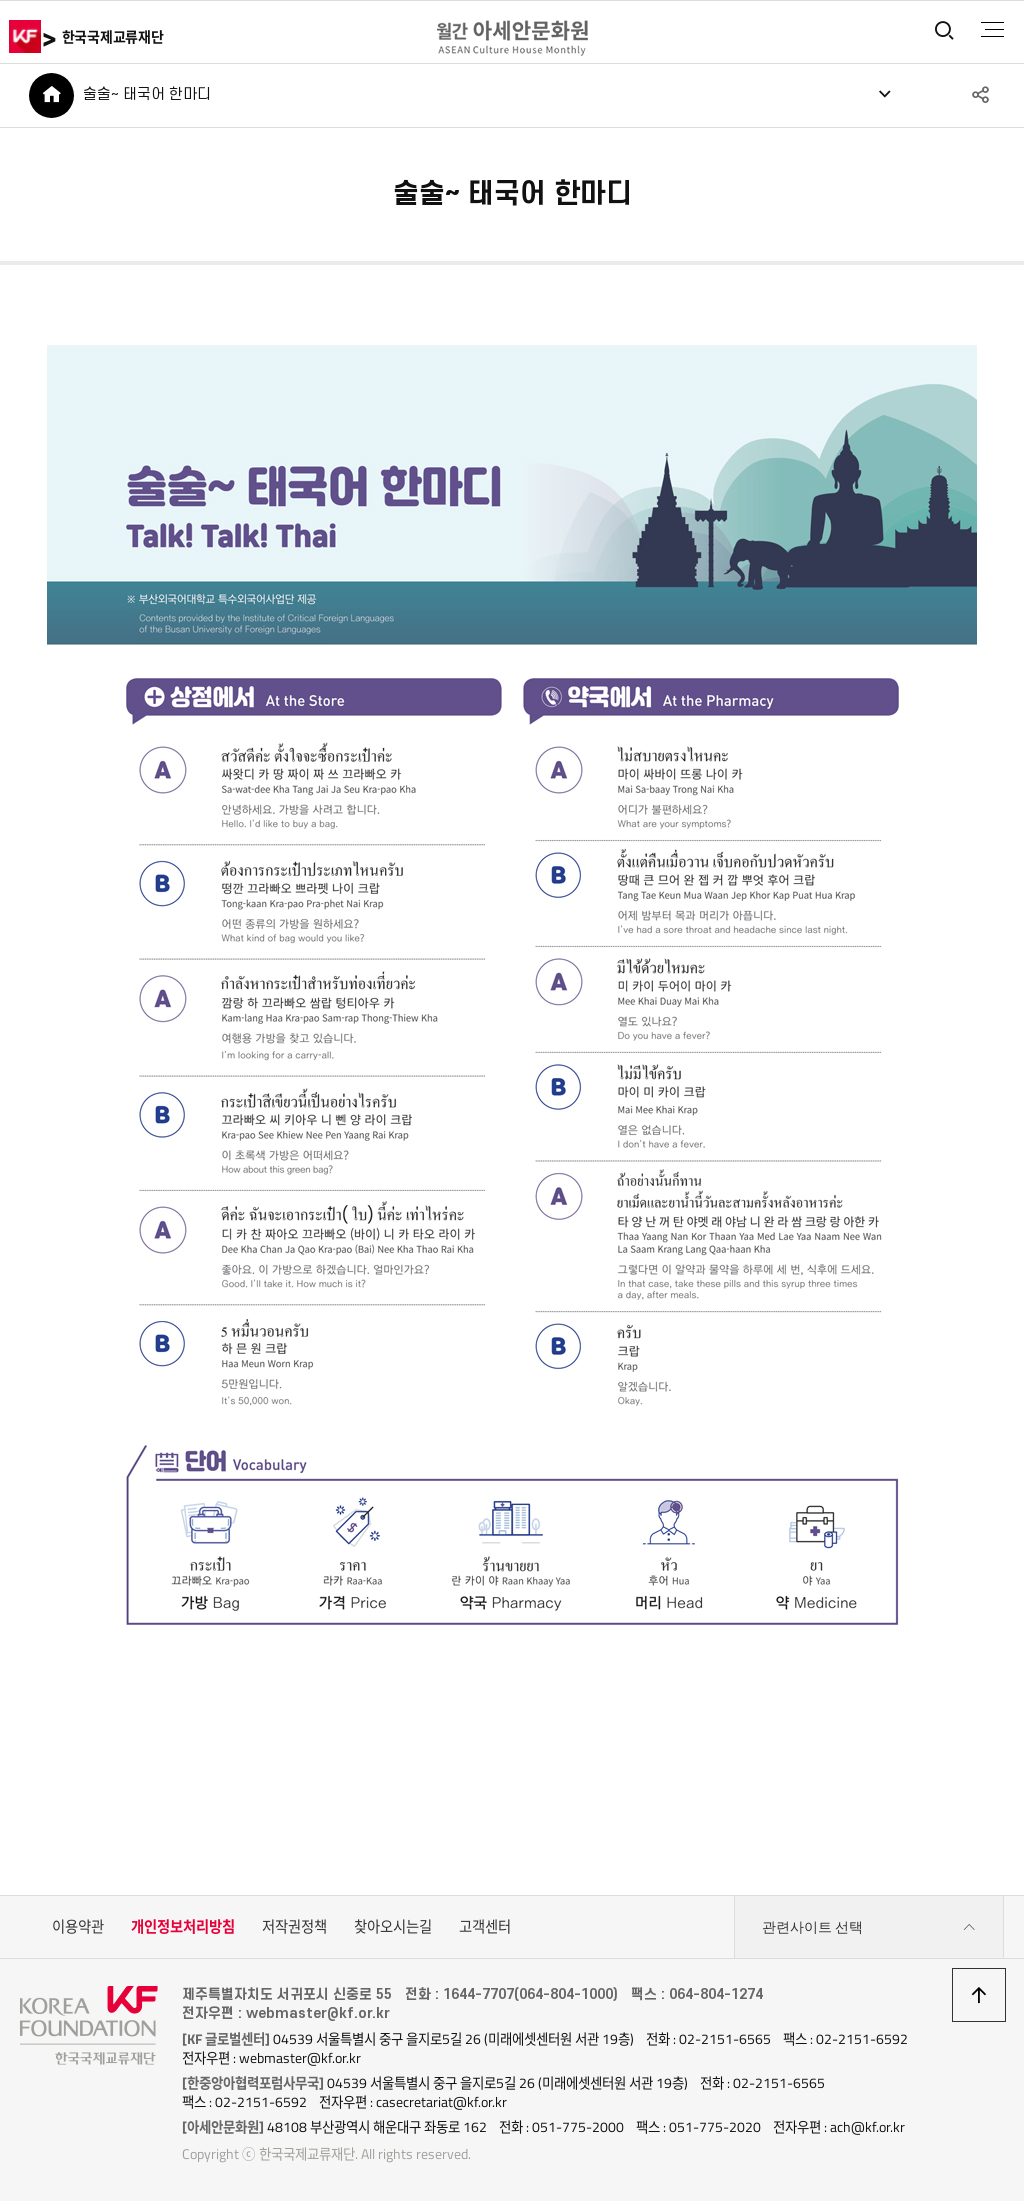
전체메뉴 (992, 30)
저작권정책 (294, 1927)
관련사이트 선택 (869, 1927)
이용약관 (78, 1927)
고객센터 (485, 1927)
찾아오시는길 (393, 1927)
